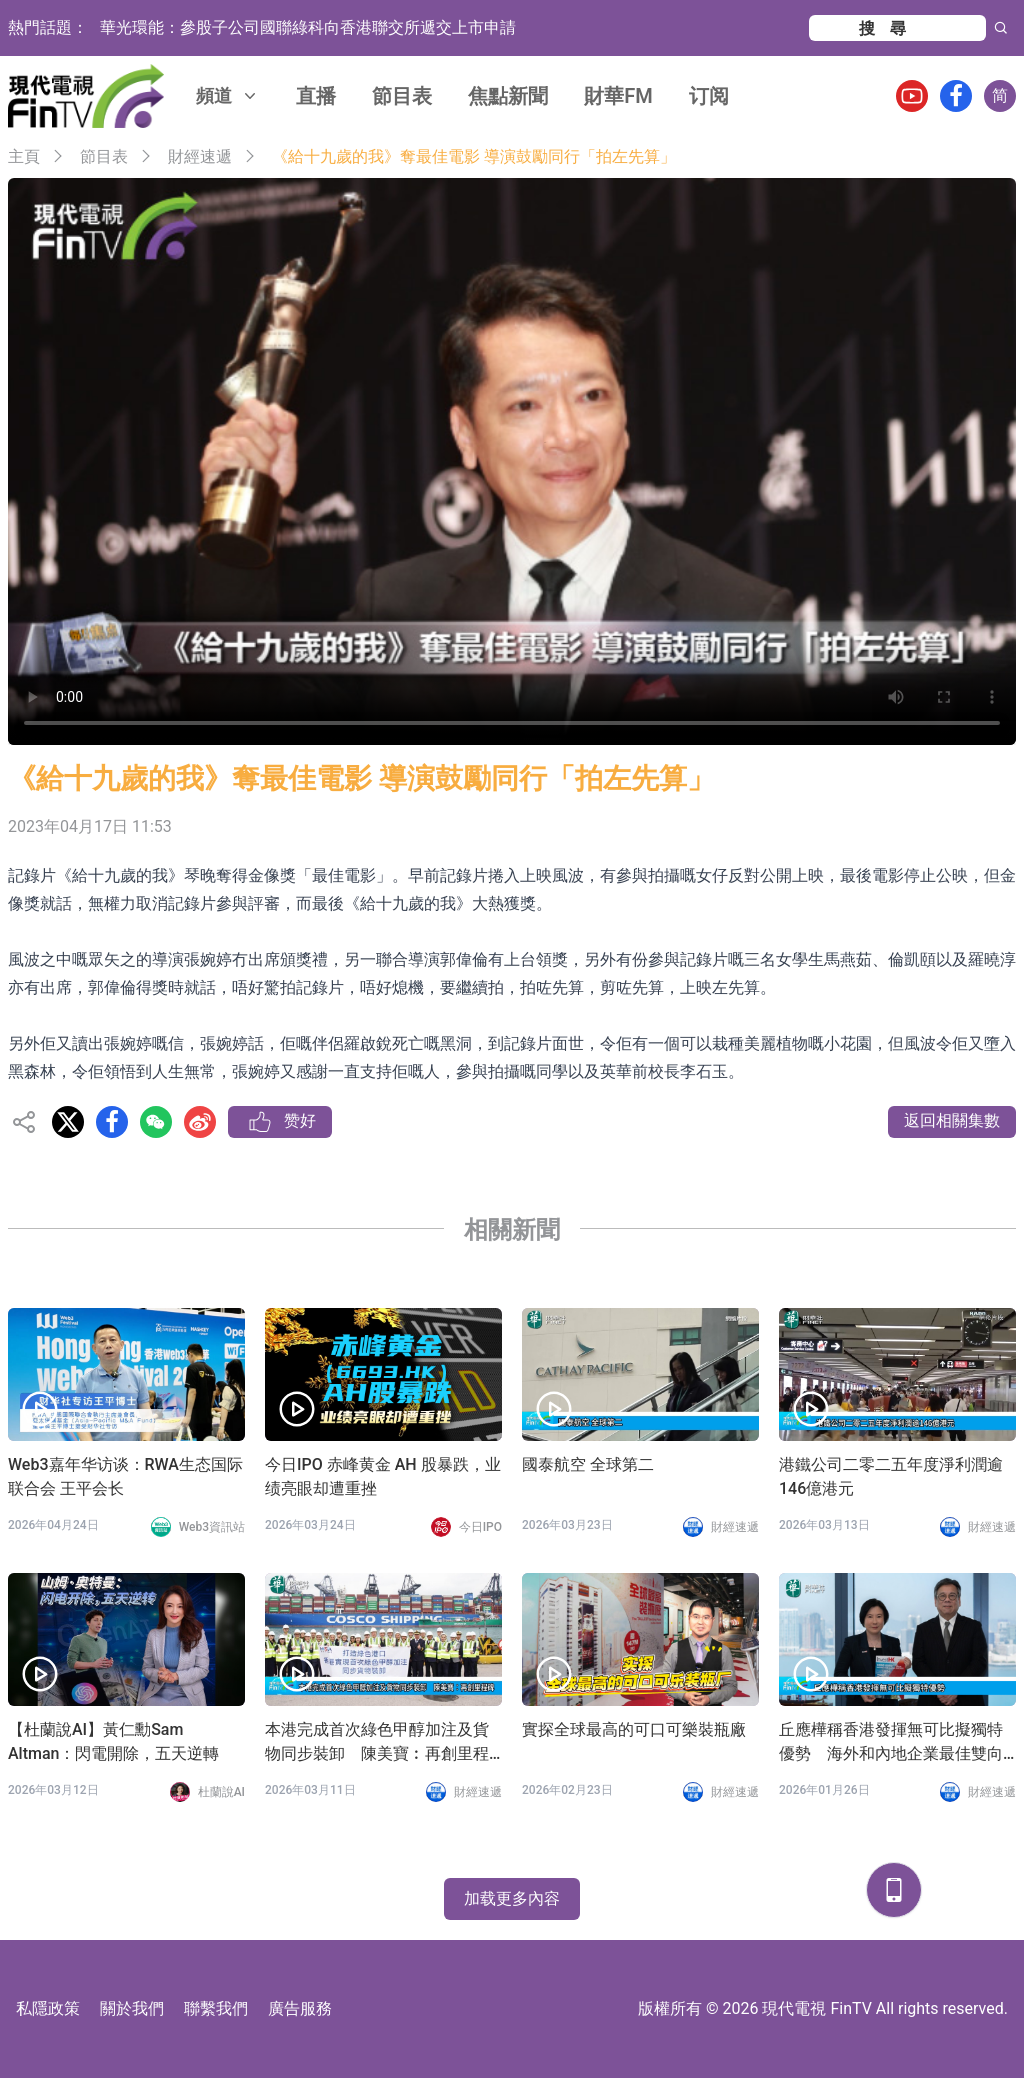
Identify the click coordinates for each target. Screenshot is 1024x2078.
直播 (316, 96)
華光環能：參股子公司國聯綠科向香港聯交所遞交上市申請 (308, 27)
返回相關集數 (952, 1120)
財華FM (618, 96)
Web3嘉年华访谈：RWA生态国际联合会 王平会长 (125, 1476)
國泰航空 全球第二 (588, 1464)
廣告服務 (300, 2008)
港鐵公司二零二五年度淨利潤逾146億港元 (891, 1476)
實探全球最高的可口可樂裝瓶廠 (634, 1729)
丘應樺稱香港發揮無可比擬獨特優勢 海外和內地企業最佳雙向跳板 (891, 1743)
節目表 (402, 96)
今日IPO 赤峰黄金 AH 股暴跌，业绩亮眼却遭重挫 (383, 1476)
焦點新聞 (508, 96)
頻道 (228, 95)
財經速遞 (200, 156)
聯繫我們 (216, 2008)
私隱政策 (48, 2008)
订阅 (709, 96)
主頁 (24, 156)
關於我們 (132, 2008)
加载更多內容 (512, 1898)
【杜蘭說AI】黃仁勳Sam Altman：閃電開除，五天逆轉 (113, 1741)
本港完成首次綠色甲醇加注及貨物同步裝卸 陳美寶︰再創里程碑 (377, 1743)
